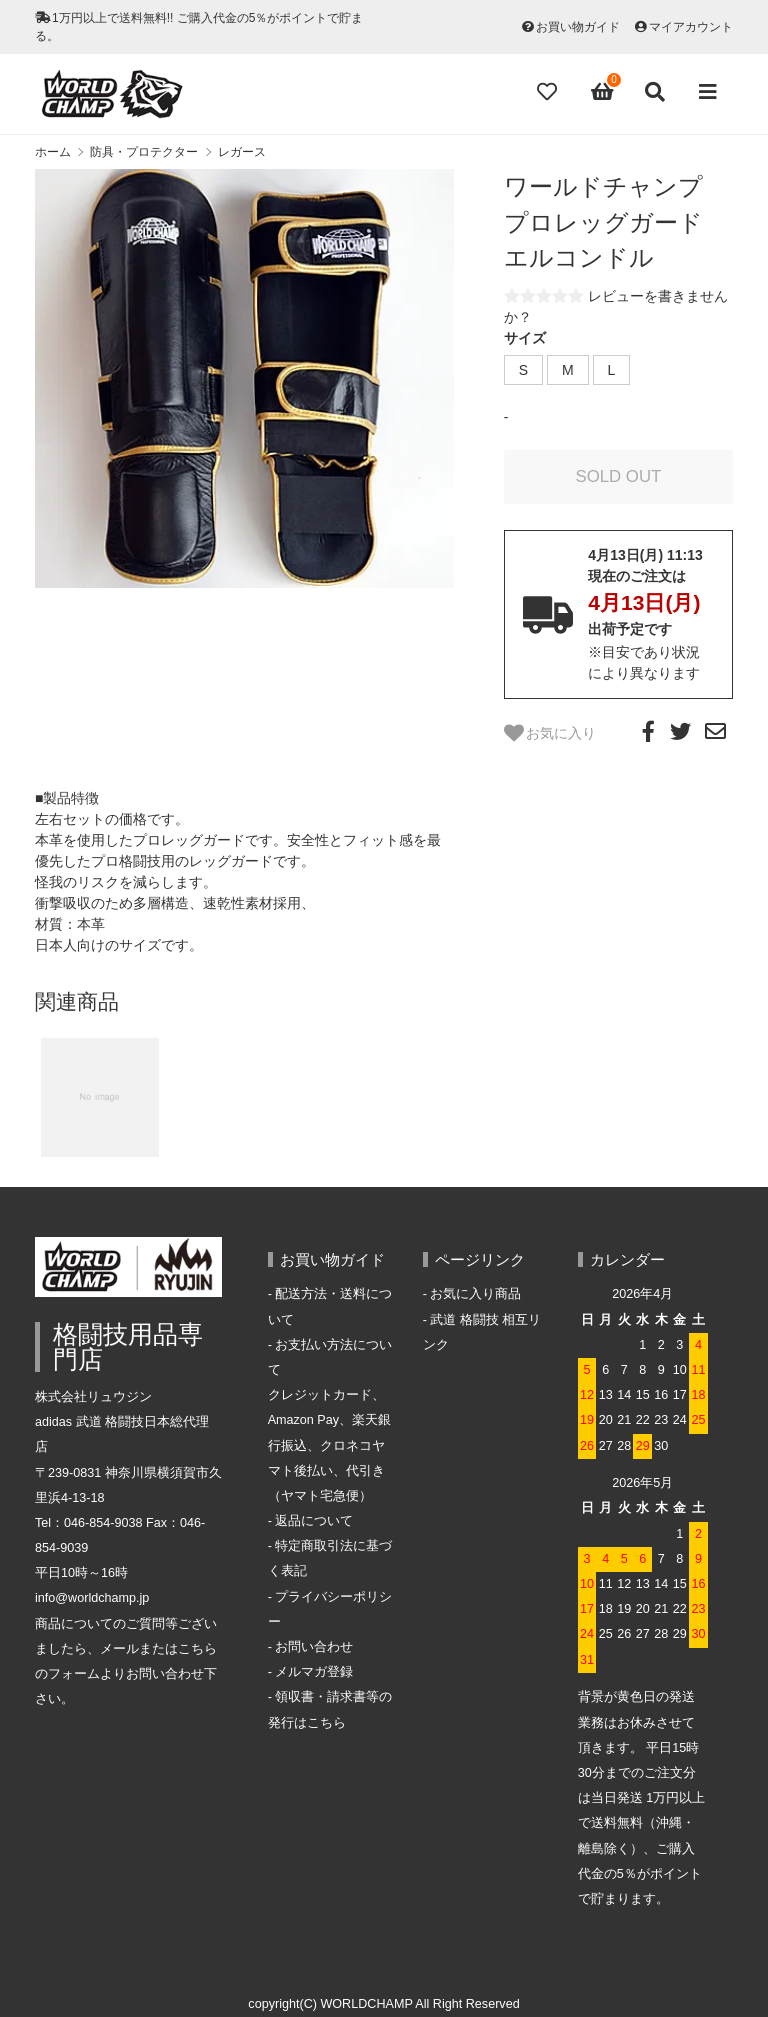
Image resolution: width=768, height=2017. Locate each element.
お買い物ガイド (578, 27)
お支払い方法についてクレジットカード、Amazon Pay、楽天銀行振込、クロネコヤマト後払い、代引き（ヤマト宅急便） (330, 1420)
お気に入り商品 (475, 1294)
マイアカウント (691, 27)
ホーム (53, 152)
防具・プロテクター (144, 152)
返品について (314, 1521)
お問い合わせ (314, 1647)
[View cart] (603, 92)
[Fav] (549, 92)
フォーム (74, 1674)
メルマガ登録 (314, 1672)
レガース (242, 152)
